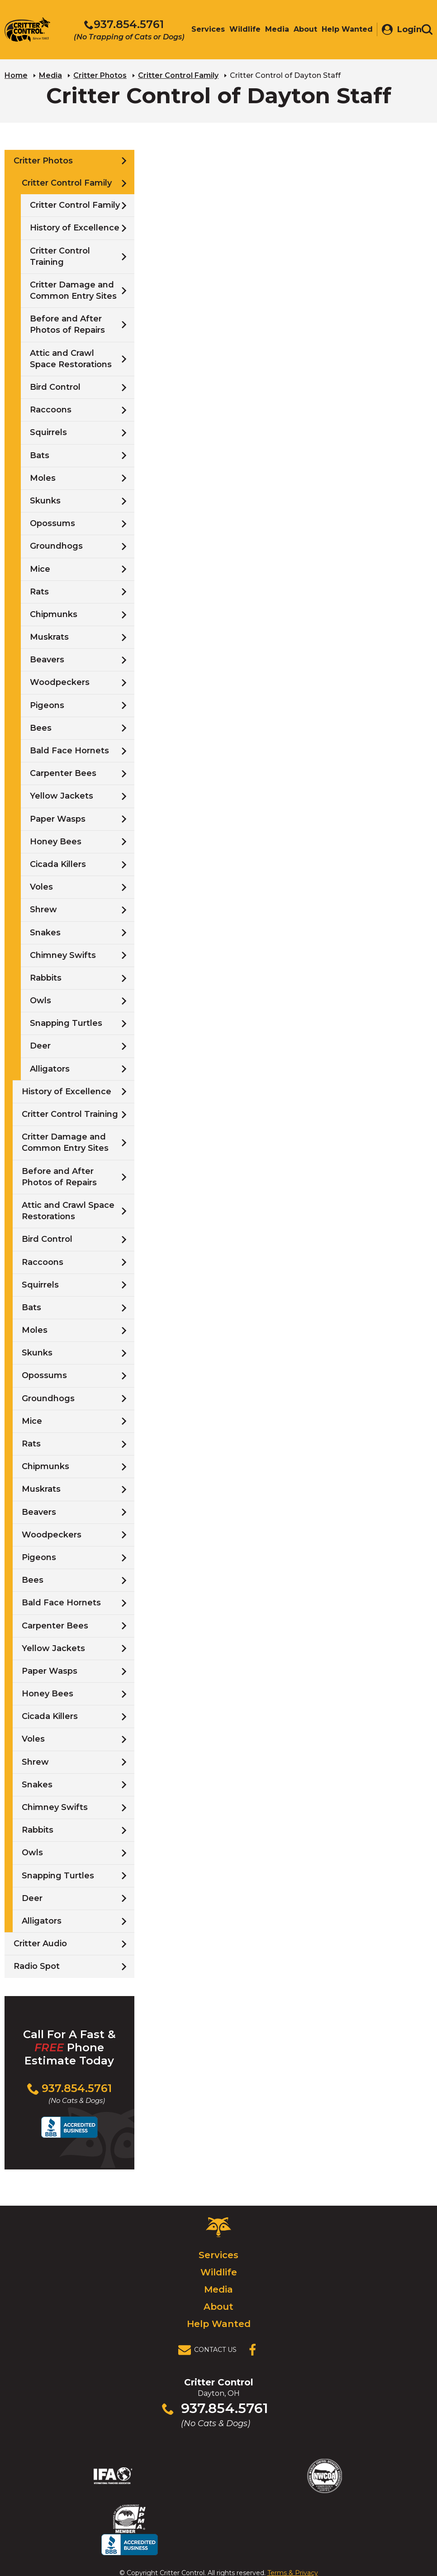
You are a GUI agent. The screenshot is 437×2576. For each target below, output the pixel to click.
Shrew (43, 910)
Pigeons (47, 705)
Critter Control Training (60, 256)
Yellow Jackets (61, 796)
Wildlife (218, 2271)
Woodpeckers (60, 682)
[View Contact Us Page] (210, 2349)
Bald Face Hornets (69, 750)
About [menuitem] (301, 30)
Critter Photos (100, 75)
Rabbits (46, 977)
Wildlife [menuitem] (240, 30)
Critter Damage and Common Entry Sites (73, 290)
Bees (41, 728)
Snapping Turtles (66, 1023)
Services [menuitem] (203, 30)
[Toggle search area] (427, 30)
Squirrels (48, 432)
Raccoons (50, 409)
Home (16, 75)
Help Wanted (219, 2323)
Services (218, 2254)
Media (50, 75)
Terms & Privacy (292, 2550)
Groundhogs (56, 546)
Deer (40, 1046)
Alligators (50, 1068)
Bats (39, 455)
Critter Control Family (178, 75)
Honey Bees (55, 841)
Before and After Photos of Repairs (67, 324)
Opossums (52, 523)
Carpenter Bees (63, 773)
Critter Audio (40, 1943)
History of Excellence (74, 228)
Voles (41, 886)
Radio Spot (37, 1966)
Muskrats (49, 637)
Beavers (47, 659)
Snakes (45, 932)
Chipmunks (53, 614)
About (218, 2306)
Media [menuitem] (273, 30)
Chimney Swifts (63, 955)
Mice (40, 569)
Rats (39, 591)
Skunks (45, 500)
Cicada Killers (58, 864)
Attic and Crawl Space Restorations (71, 358)
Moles (43, 478)
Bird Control (55, 387)
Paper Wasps (58, 819)
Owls (40, 1000)
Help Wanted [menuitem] (342, 30)
